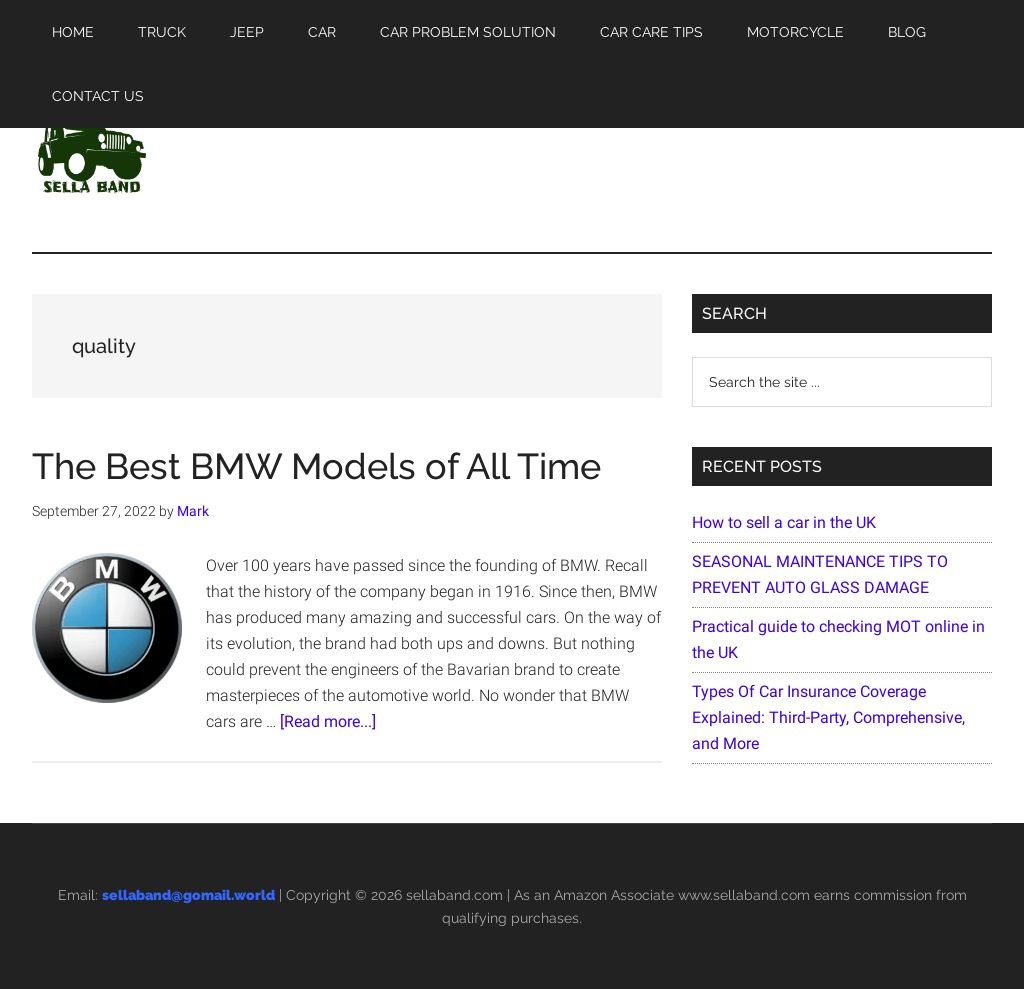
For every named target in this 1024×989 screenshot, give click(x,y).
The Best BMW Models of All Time (316, 466)
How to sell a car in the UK (784, 522)
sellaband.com (454, 895)
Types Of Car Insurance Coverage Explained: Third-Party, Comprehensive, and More (828, 717)
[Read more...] (328, 721)
